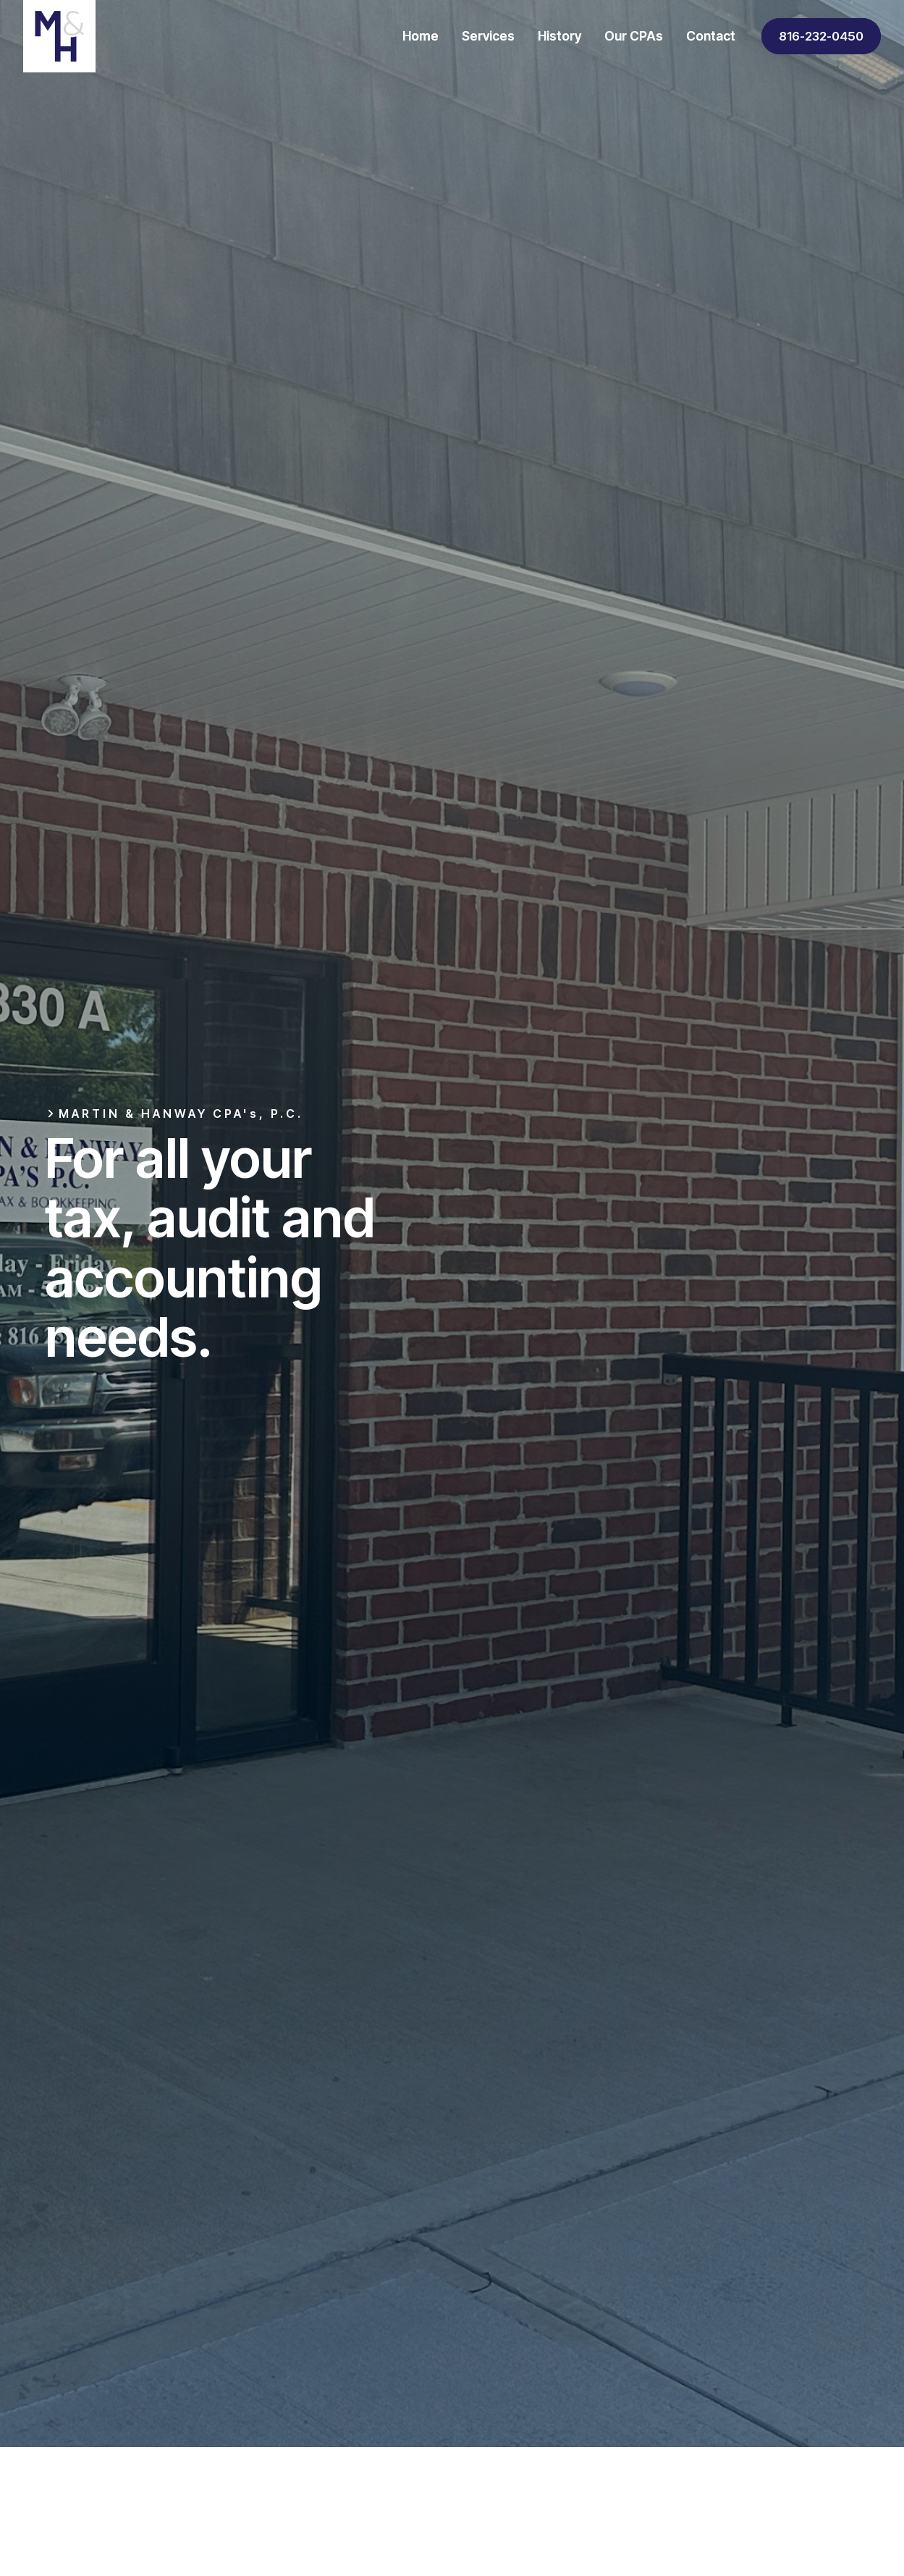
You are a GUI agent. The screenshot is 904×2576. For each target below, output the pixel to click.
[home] (59, 36)
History (559, 35)
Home (420, 35)
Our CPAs (633, 35)
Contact (710, 35)
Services (488, 35)
